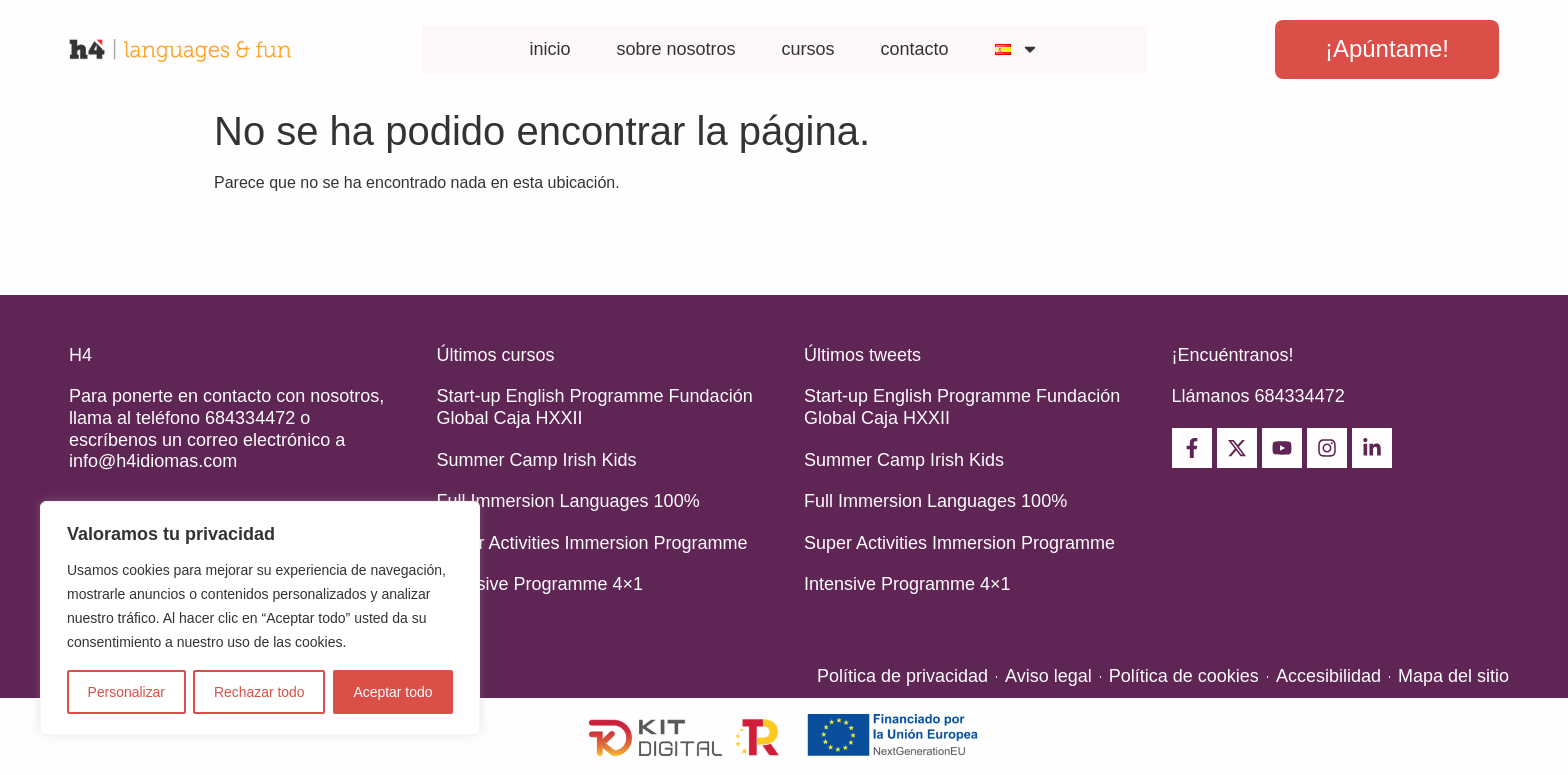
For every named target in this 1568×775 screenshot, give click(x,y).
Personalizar (126, 692)
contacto (915, 49)
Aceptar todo (392, 692)
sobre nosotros (675, 49)
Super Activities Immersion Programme (592, 543)
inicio (549, 49)
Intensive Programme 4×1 (540, 584)
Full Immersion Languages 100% (568, 501)
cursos (808, 49)
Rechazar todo (259, 692)
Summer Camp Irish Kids (537, 460)
